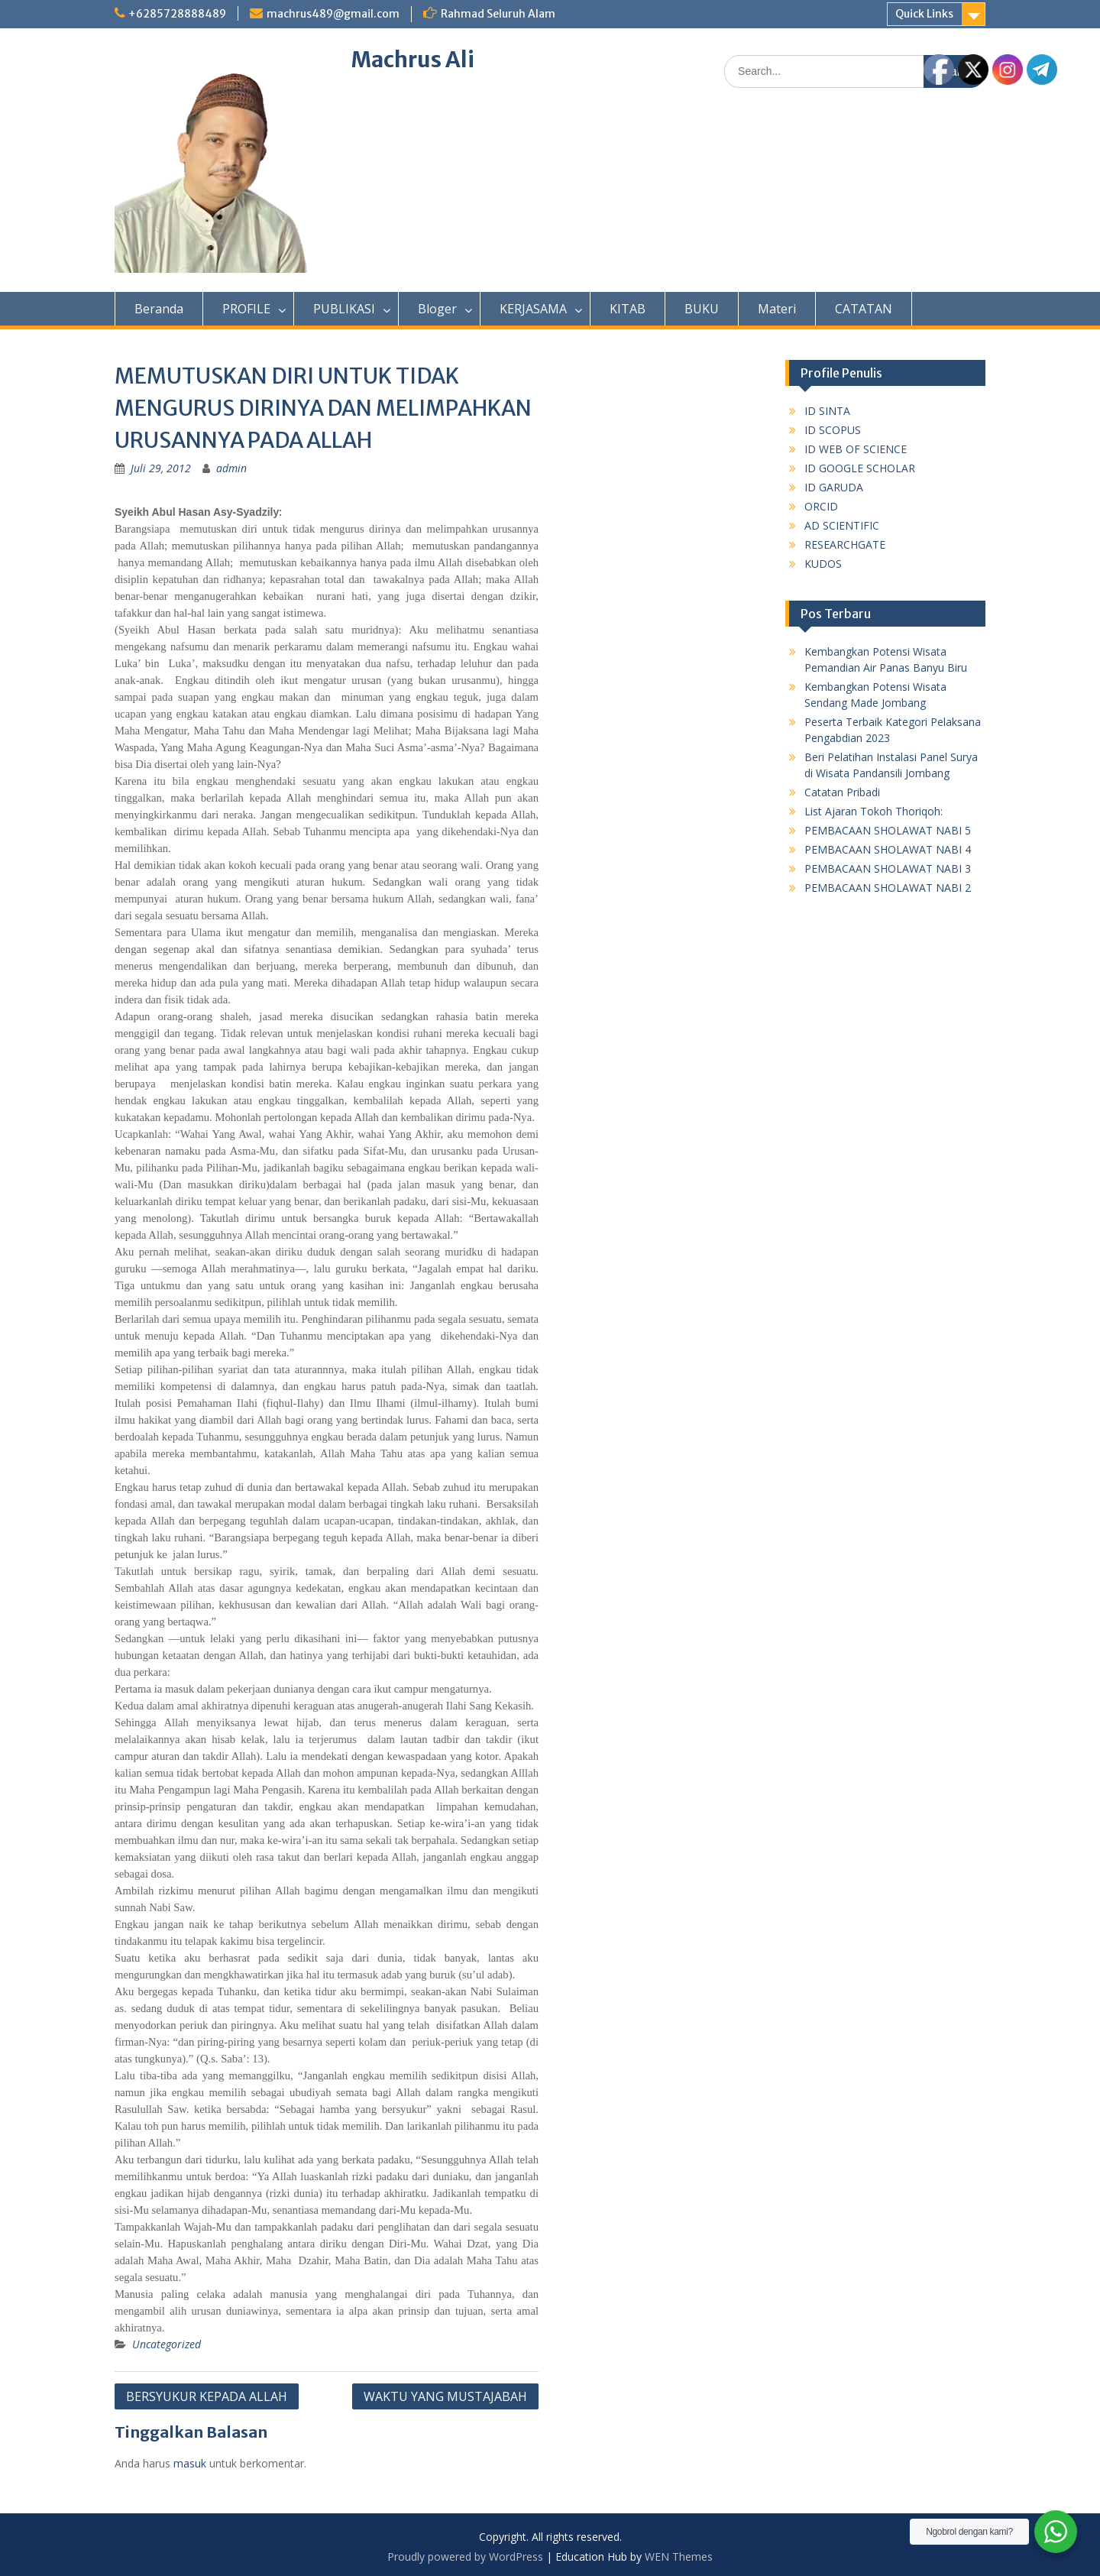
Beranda (158, 308)
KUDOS (823, 563)
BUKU (701, 308)
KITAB (627, 308)
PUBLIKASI (344, 308)
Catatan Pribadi (842, 792)
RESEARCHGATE (844, 544)
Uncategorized (166, 2344)
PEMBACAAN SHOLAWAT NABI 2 (887, 887)
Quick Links (924, 14)
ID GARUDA (833, 487)
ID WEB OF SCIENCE (855, 449)
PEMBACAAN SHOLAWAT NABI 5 (887, 830)
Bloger (437, 308)
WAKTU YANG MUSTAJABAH (445, 2396)
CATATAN (863, 308)
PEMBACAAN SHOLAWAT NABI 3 (887, 868)
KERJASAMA (533, 308)
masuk (189, 2463)
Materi (777, 308)
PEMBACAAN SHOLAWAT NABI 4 (887, 849)
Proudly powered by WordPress (465, 2556)
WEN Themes (679, 2556)
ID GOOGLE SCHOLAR (859, 468)
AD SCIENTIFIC (841, 525)
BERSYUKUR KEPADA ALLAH (206, 2396)
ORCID (821, 506)
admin (231, 468)
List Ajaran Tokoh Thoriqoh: (873, 811)
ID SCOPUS (832, 430)
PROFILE (246, 308)
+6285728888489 (177, 14)
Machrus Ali (412, 59)
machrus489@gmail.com (333, 14)
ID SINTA (827, 410)
